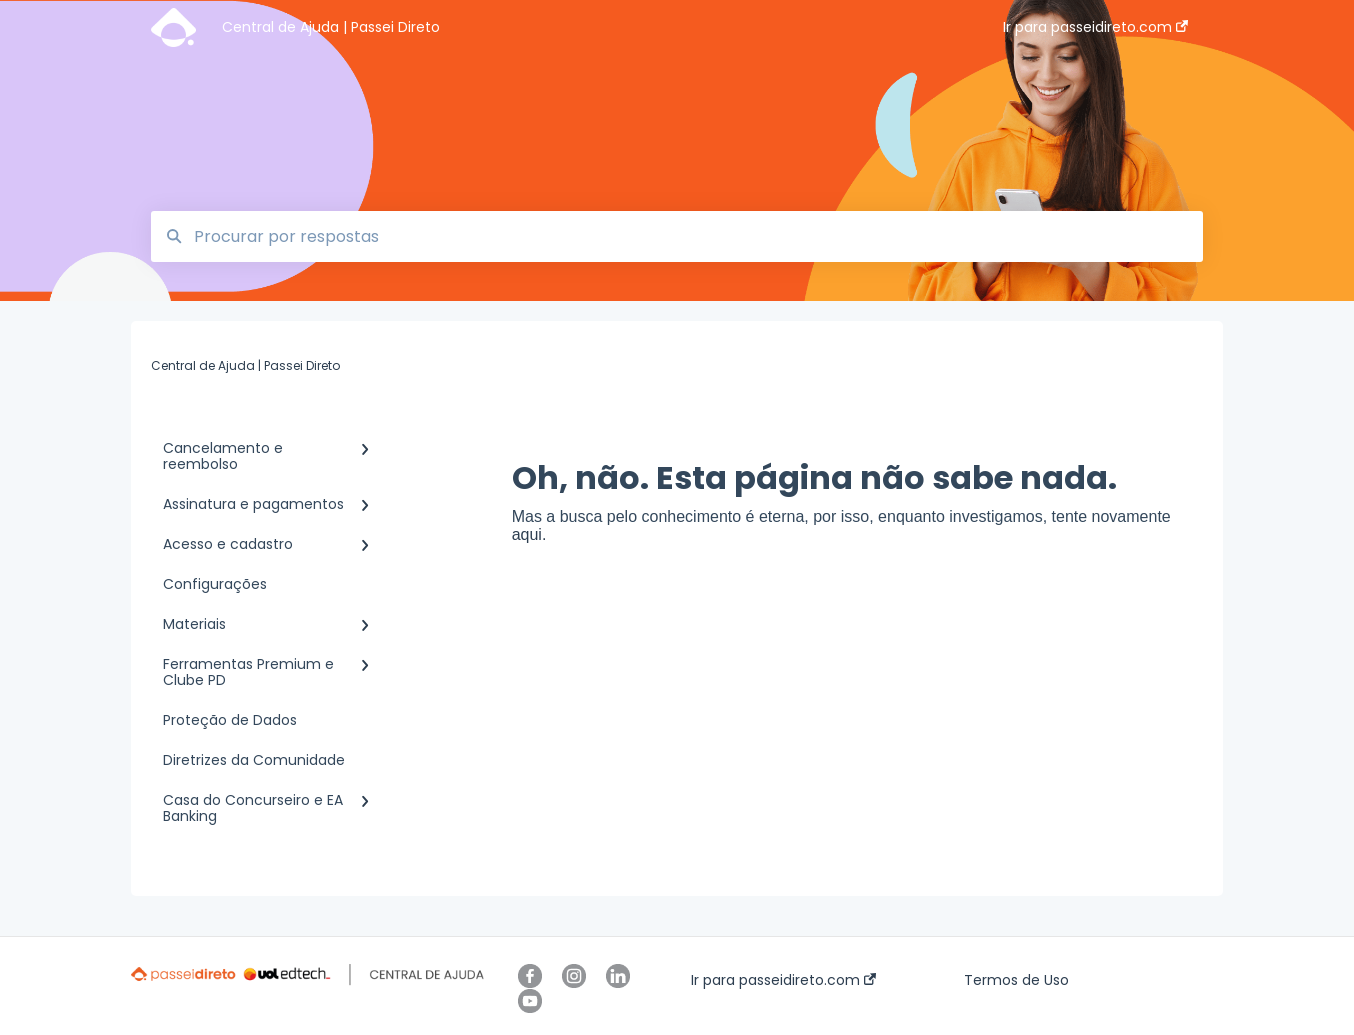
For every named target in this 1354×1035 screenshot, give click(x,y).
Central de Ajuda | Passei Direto (331, 27)
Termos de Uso (1016, 980)
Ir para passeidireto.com (783, 980)
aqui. (529, 534)
